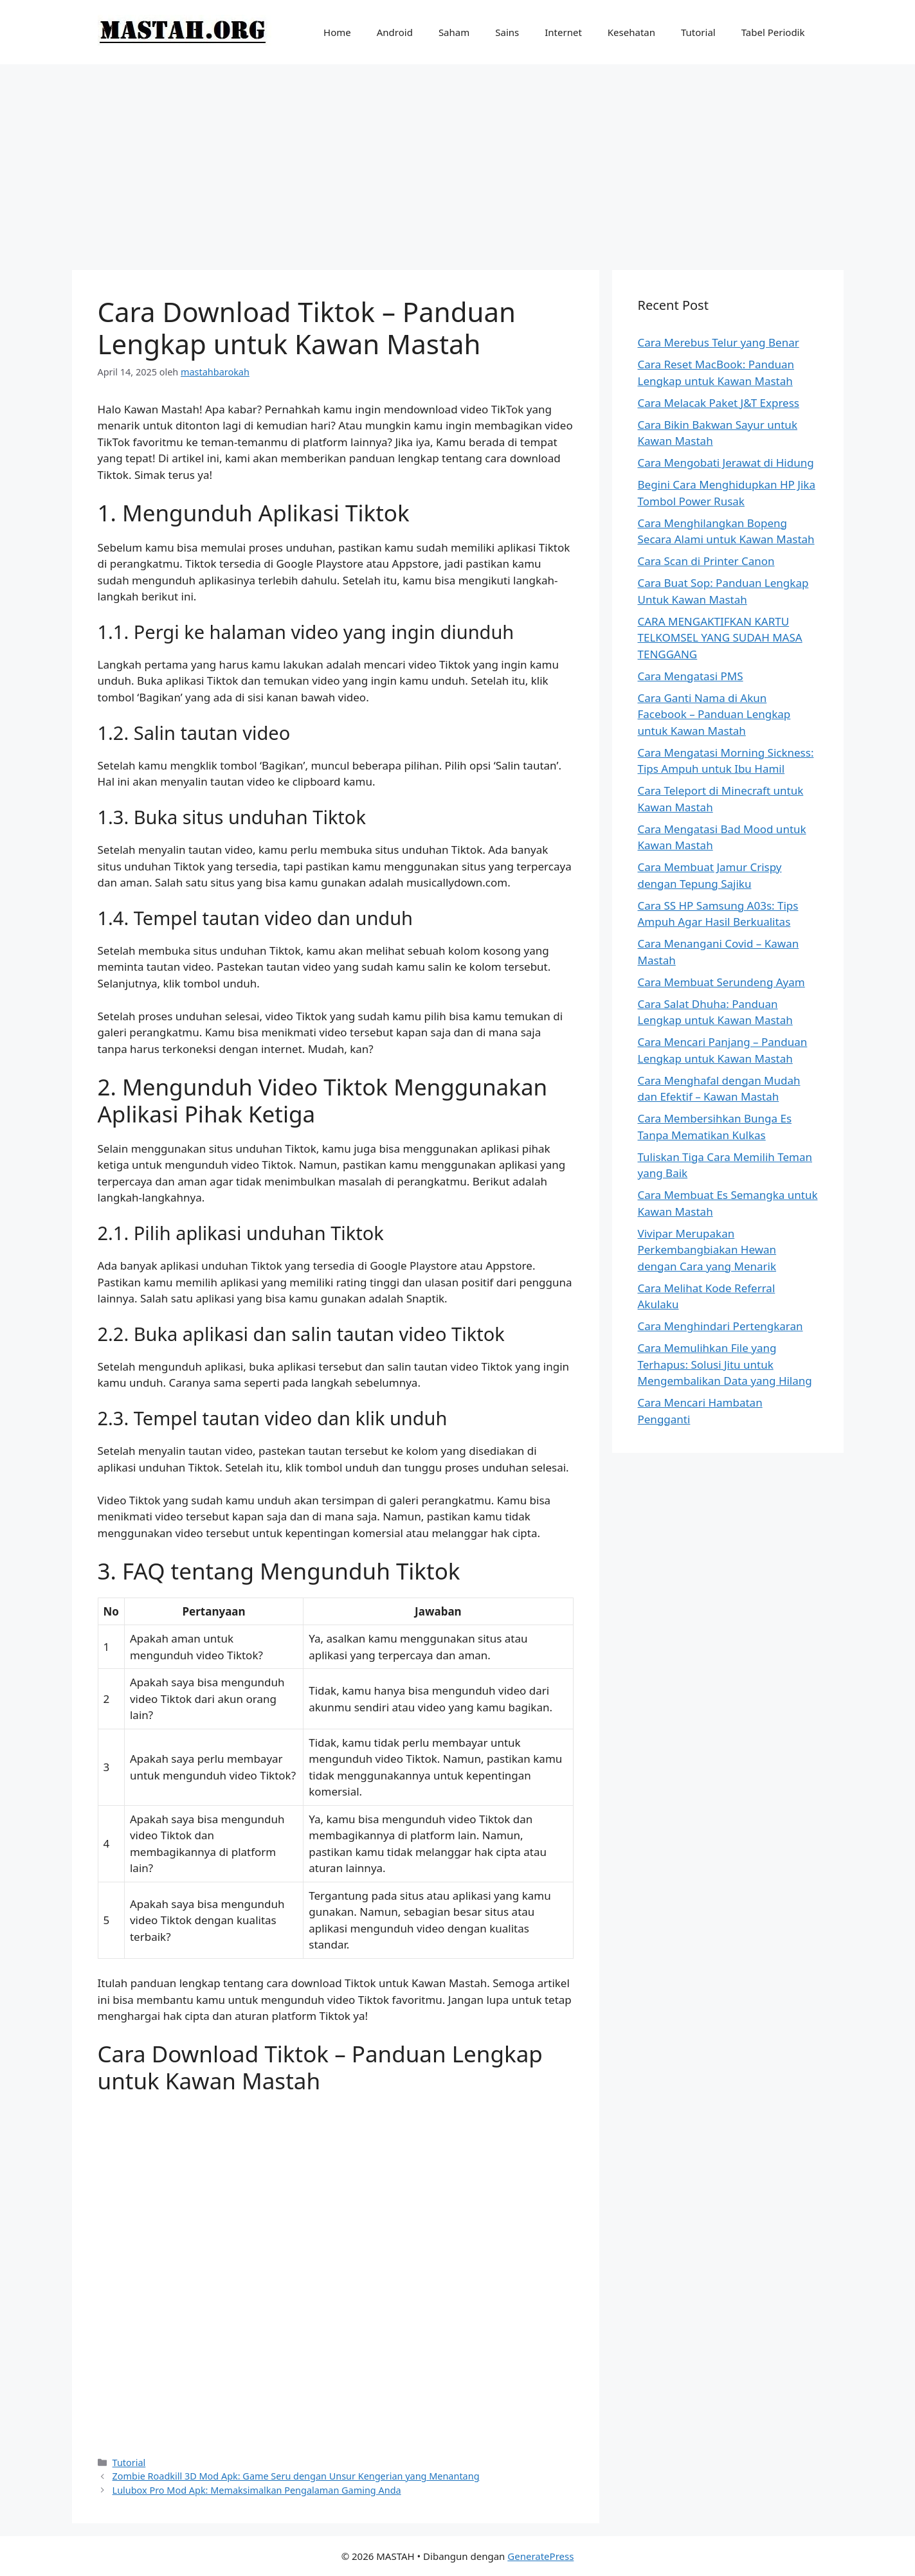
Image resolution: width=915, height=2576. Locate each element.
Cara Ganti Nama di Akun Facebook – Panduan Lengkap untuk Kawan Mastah (714, 714)
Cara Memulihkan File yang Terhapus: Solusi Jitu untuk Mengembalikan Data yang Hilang (725, 1364)
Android (395, 32)
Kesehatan (631, 32)
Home (337, 32)
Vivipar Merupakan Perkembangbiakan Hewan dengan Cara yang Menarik (707, 1250)
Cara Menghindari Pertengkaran (720, 1326)
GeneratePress (540, 2556)
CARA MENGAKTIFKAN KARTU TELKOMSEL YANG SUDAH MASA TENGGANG (720, 638)
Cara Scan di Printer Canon (706, 561)
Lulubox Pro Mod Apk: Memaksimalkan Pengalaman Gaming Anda (257, 2490)
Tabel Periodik (773, 32)
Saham (454, 32)
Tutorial (698, 32)
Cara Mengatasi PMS (690, 676)
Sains (507, 32)
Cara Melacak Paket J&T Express (718, 402)
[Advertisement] (458, 161)
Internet (563, 32)
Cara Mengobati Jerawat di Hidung (726, 462)
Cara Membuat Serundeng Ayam (721, 982)
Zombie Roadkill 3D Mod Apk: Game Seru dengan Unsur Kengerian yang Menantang (296, 2476)
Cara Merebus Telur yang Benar (718, 342)
